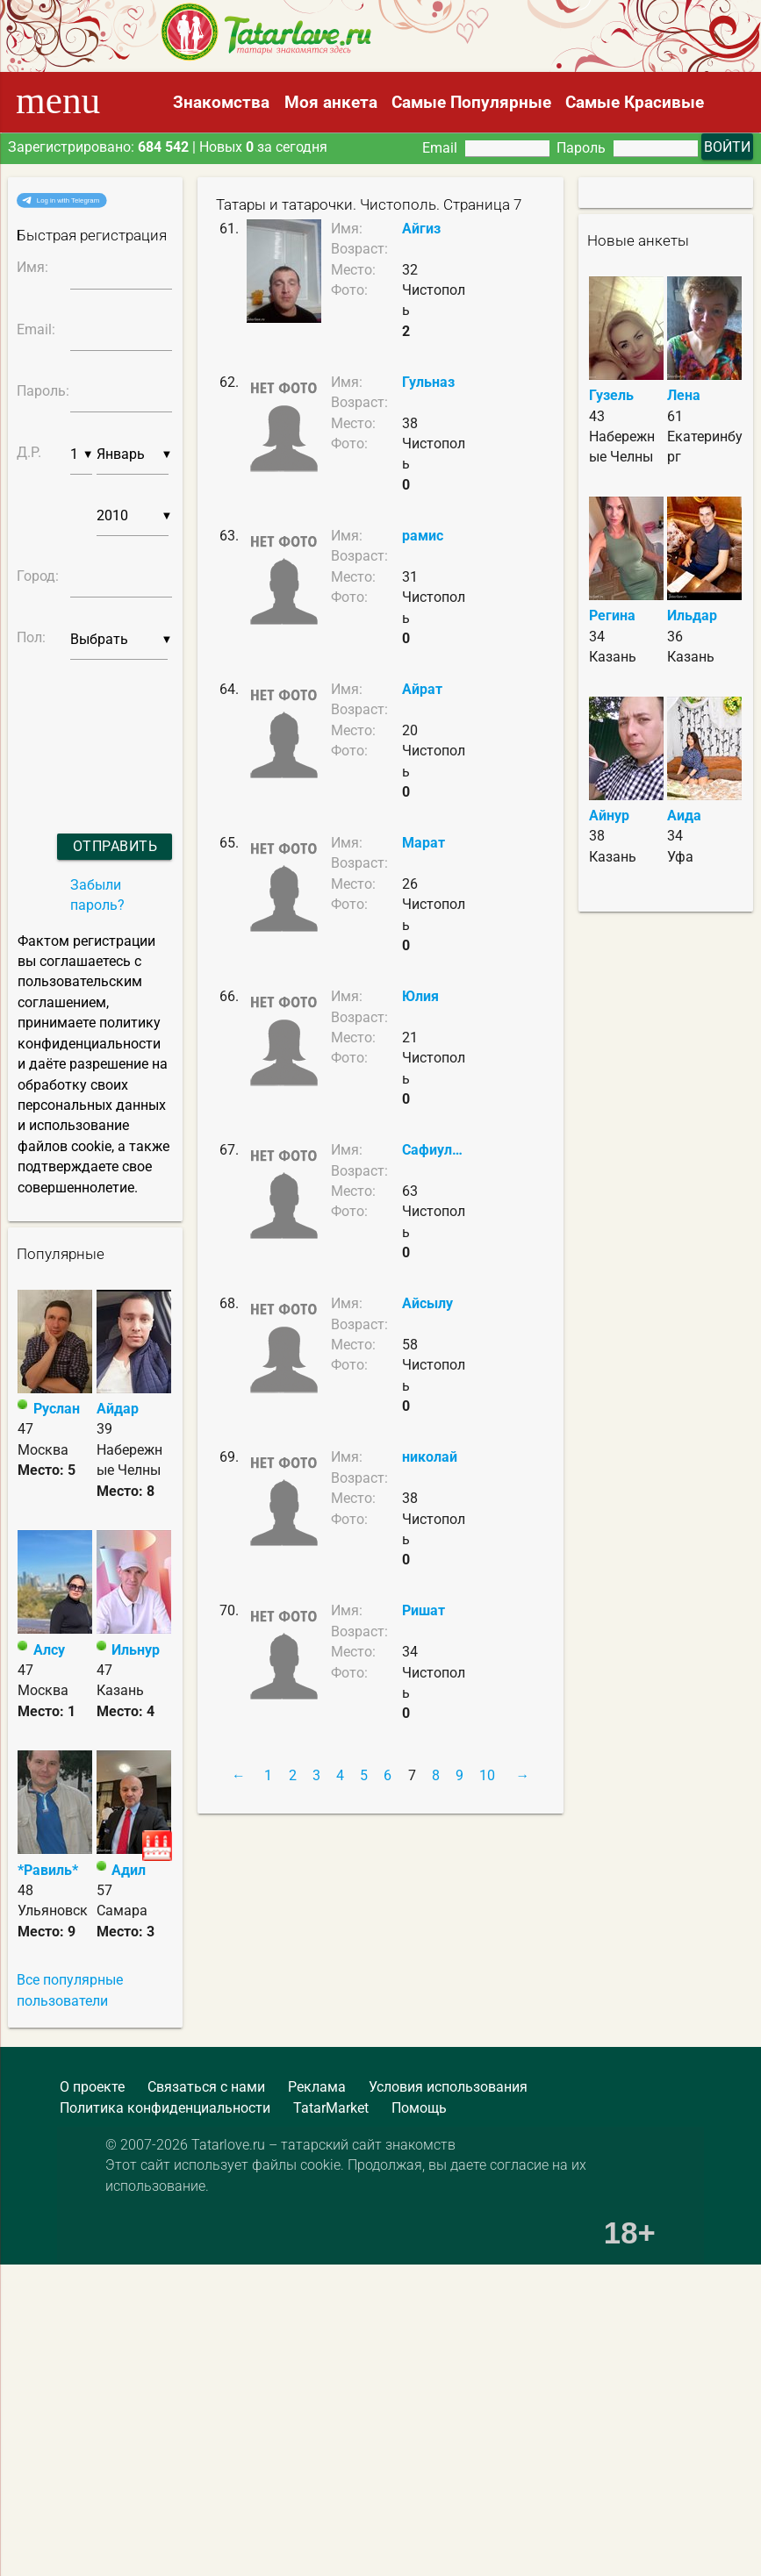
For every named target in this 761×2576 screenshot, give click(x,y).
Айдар (118, 1409)
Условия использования (448, 2087)
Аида (684, 816)
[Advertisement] (127, 2281)
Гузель (611, 396)
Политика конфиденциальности (165, 2108)
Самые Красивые (634, 102)
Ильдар (692, 616)
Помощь (419, 2108)
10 (487, 1776)
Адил (128, 1870)
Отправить (115, 847)
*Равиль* (48, 1870)
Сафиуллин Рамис (435, 1150)
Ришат (423, 1611)
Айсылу (427, 1304)
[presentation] (77, 723)
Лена (683, 396)
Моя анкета (330, 102)
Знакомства (221, 102)
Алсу (49, 1650)
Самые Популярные (471, 102)
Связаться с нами (206, 2087)
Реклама (317, 2087)
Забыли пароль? (97, 895)
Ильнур (135, 1650)
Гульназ (428, 382)
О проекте (92, 2087)
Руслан (56, 1409)
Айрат (422, 690)
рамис (422, 536)
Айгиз (421, 229)
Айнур (609, 816)
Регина (612, 616)
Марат (423, 843)
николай (429, 1457)
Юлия (420, 997)
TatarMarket (331, 2108)
